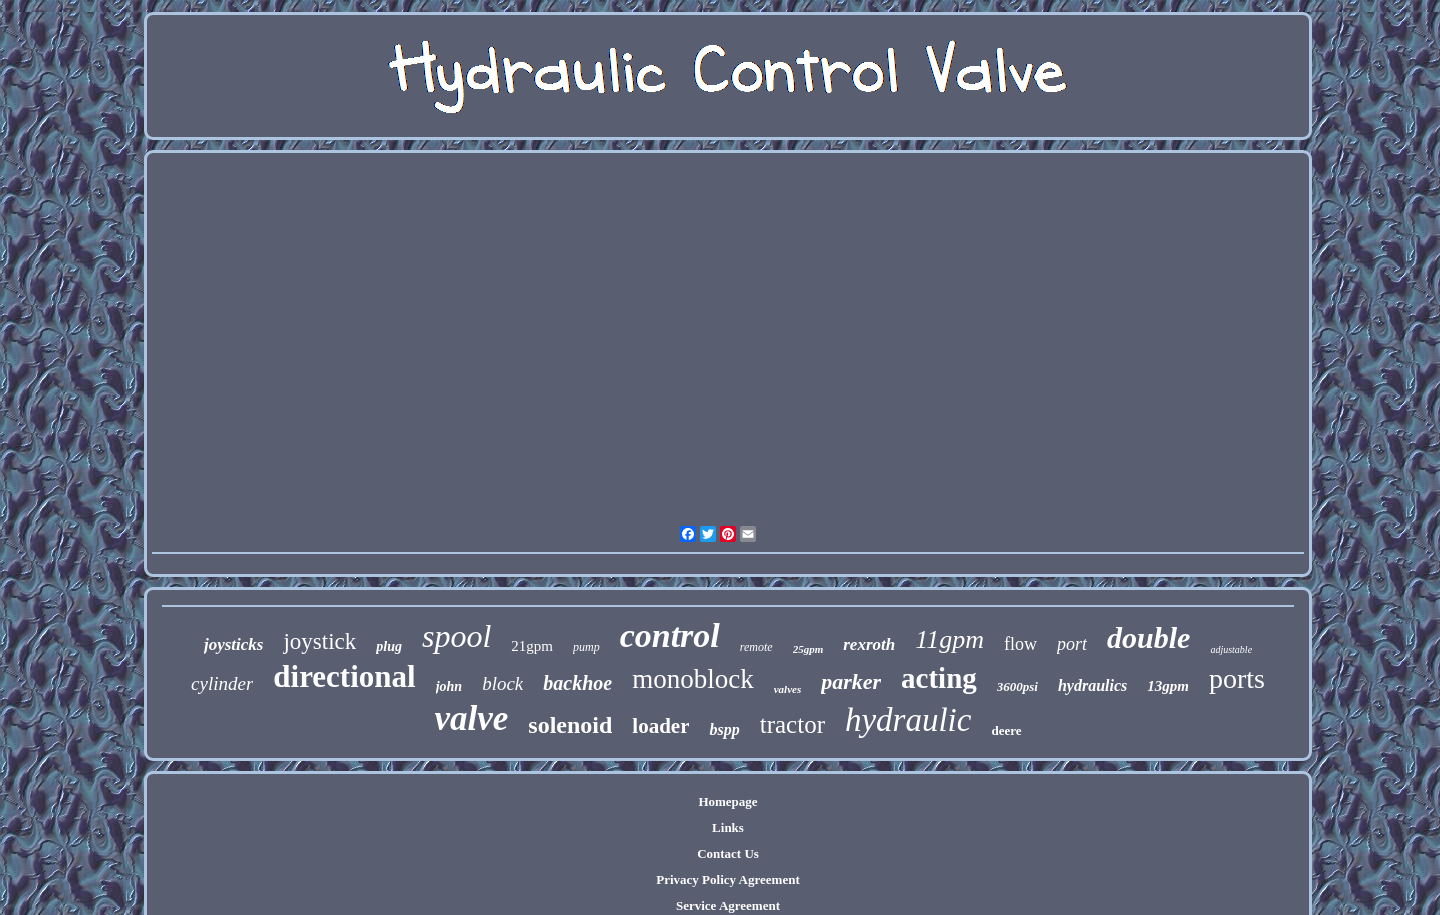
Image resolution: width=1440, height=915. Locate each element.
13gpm (1168, 686)
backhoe (577, 683)
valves (787, 689)
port (1072, 644)
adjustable (1231, 649)
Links (728, 827)
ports (1237, 678)
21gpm (532, 646)
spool (456, 636)
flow (1020, 644)
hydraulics (1092, 685)
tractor (792, 724)
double (1148, 637)
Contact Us (728, 853)
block (502, 683)
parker (851, 681)
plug (389, 646)
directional (344, 676)
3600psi (1017, 686)
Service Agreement (728, 905)
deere (1006, 730)
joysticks (234, 644)
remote (756, 647)
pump (586, 647)
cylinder (222, 683)
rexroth (869, 644)
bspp (724, 729)
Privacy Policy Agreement (727, 879)
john (449, 686)
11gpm (949, 639)
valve (471, 718)
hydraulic (908, 720)
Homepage (727, 801)
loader (660, 726)
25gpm (808, 649)
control (670, 635)
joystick (319, 641)
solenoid (570, 725)
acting (939, 678)
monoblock (693, 679)
